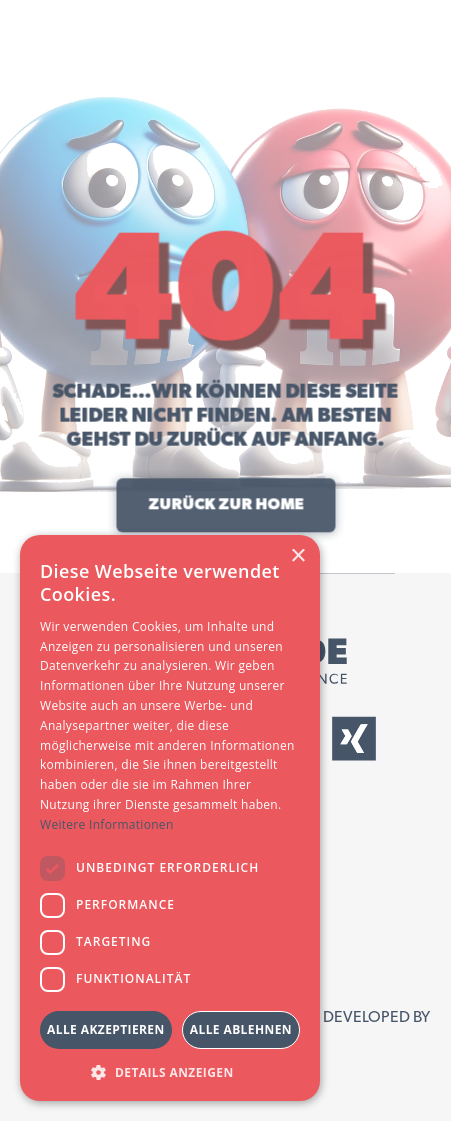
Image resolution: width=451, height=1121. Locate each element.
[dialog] (170, 818)
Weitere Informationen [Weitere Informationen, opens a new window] (107, 824)
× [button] (297, 556)
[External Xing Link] (354, 738)
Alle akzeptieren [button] (106, 1029)
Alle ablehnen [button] (241, 1029)
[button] (170, 1071)
